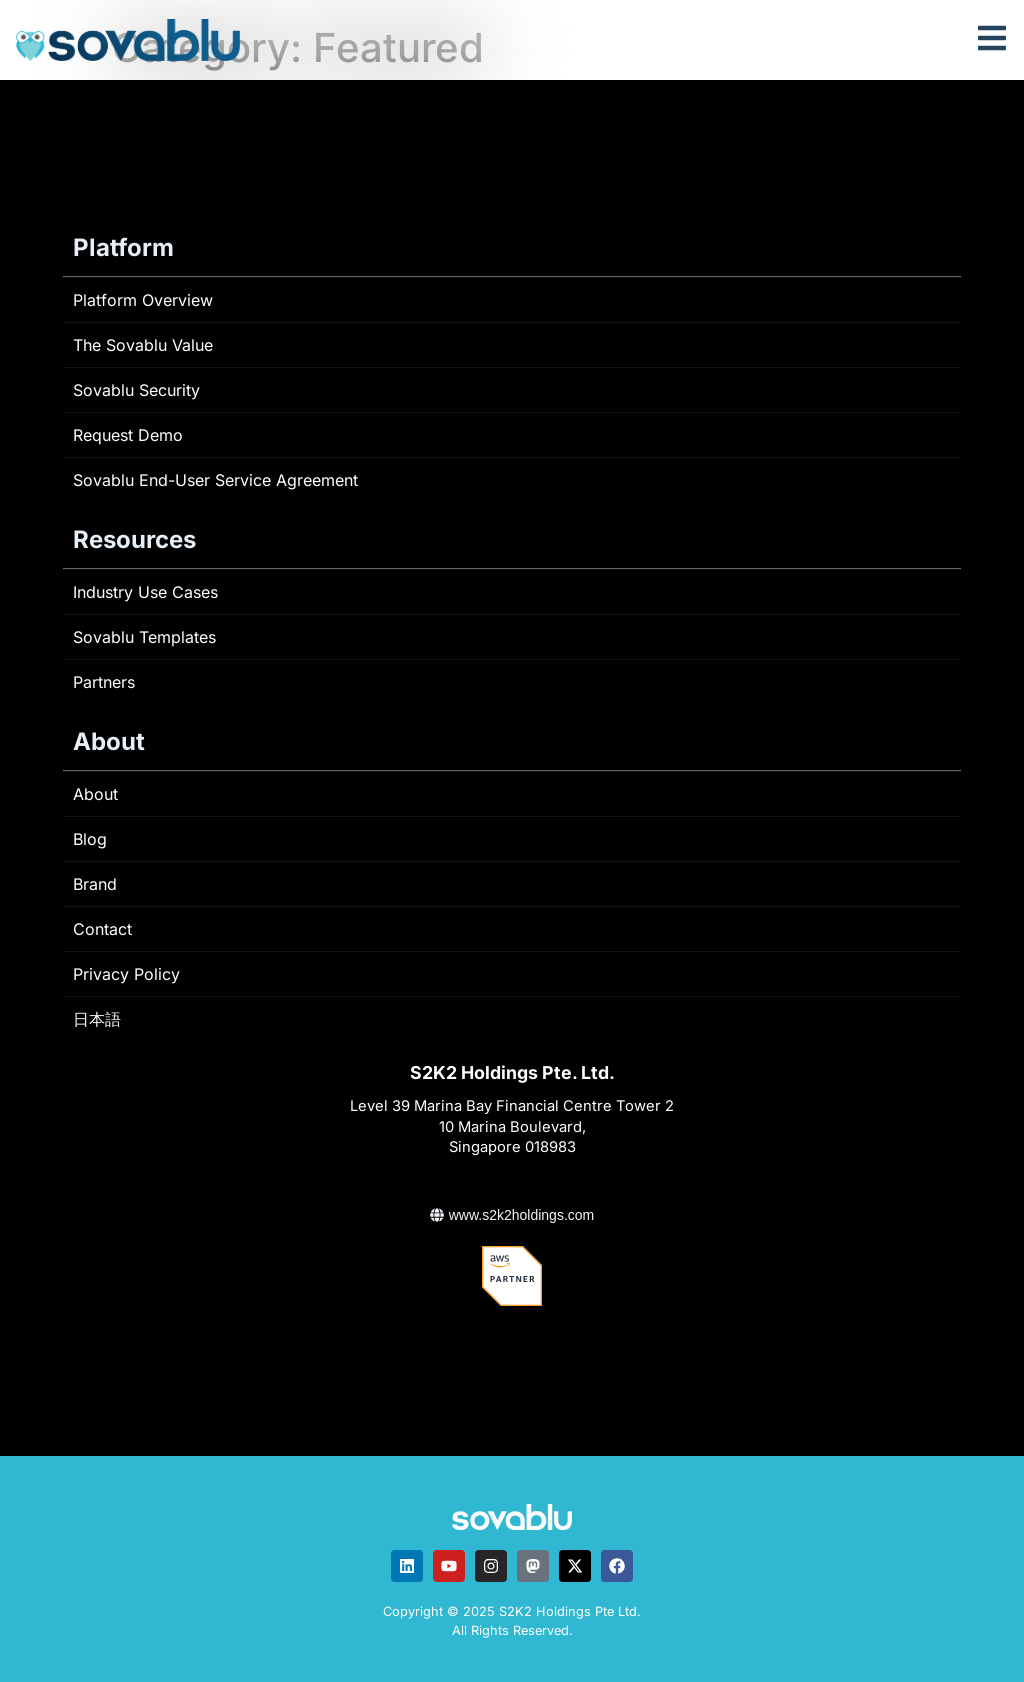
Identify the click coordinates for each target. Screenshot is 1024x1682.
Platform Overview (143, 300)
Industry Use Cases (145, 592)
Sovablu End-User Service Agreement (215, 480)
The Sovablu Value (143, 345)
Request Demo (128, 435)
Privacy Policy (126, 974)
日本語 (97, 1019)
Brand (95, 884)
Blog (90, 839)
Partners (104, 682)
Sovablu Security (136, 390)
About (95, 794)
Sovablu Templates (144, 637)
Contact (102, 929)
